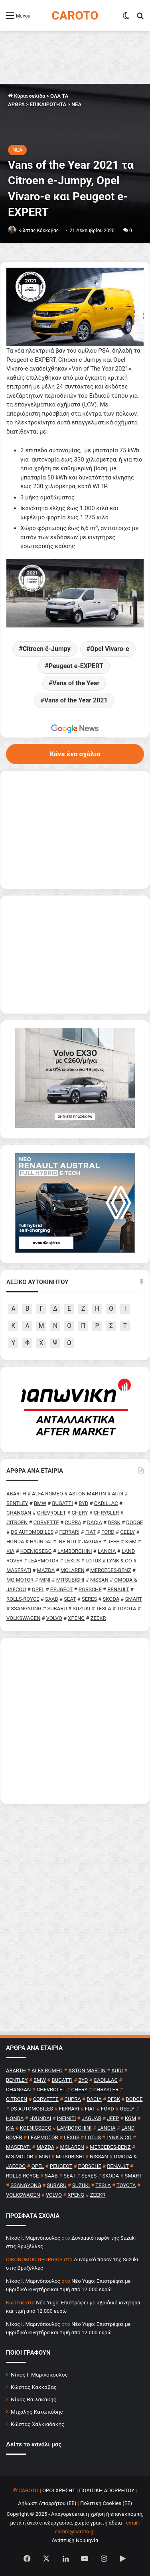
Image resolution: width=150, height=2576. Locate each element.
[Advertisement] (75, 1721)
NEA (76, 104)
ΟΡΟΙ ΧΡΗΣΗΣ (58, 2490)
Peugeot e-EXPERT (76, 666)
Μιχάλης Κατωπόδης (37, 2411)
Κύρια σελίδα (26, 96)
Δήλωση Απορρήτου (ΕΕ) (47, 2503)
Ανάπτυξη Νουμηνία (75, 2540)
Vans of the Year (75, 683)
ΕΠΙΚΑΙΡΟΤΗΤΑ (48, 104)
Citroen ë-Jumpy (47, 649)
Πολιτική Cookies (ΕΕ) (106, 2503)
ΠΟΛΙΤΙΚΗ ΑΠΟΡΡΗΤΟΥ (106, 2490)
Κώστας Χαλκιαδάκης (37, 2424)
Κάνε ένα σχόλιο (75, 754)
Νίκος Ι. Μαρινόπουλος (39, 2374)
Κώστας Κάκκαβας (38, 230)
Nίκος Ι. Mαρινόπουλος (33, 2238)
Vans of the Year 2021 (76, 700)
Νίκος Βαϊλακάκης (33, 2399)
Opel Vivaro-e (109, 649)
